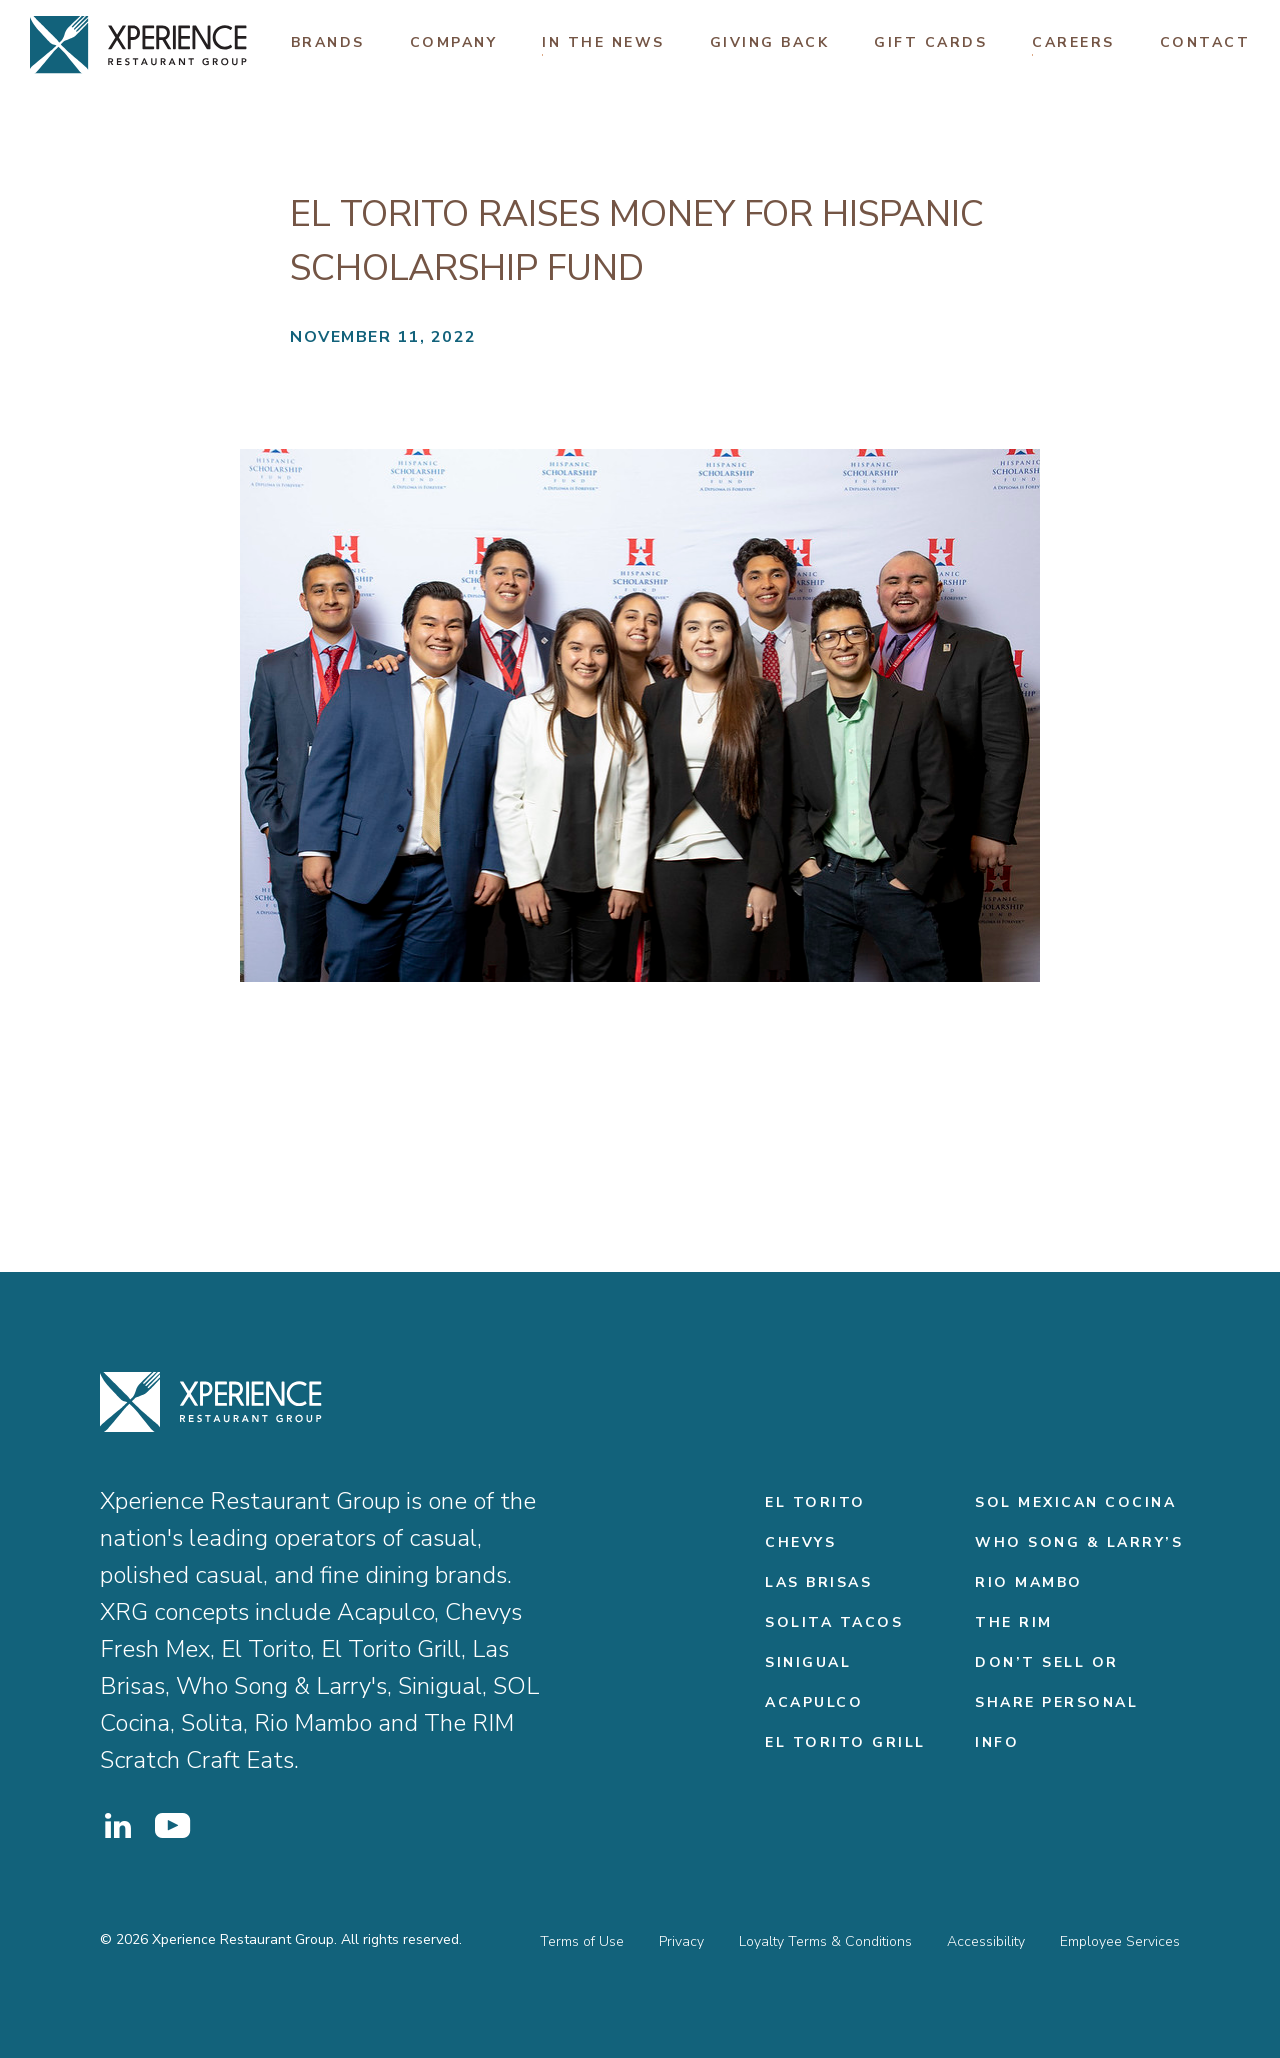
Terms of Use (582, 1941)
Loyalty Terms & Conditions (825, 1941)
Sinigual (808, 1662)
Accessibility (986, 1941)
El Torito (815, 1502)
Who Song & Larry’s (1079, 1542)
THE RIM (1014, 1622)
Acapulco (814, 1702)
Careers (1073, 42)
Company (454, 42)
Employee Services (1120, 1941)
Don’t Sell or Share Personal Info (1056, 1702)
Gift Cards (930, 42)
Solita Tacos (834, 1622)
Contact (1205, 42)
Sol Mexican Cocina (1075, 1502)
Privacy (681, 1941)
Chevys (800, 1542)
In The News (603, 42)
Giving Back (770, 42)
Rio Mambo (1029, 1582)
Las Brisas (818, 1582)
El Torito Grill (845, 1742)
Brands (328, 42)
